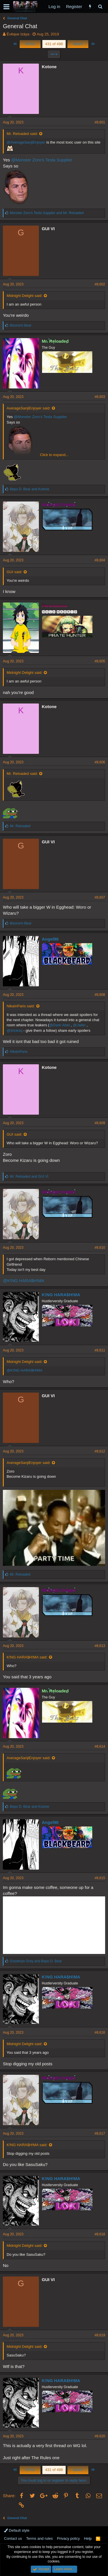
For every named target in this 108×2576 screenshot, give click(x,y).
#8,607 (99, 897)
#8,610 (99, 1248)
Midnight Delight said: (24, 295)
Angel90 (50, 939)
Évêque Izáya (18, 34)
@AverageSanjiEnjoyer (26, 142)
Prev (30, 44)
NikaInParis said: (21, 1006)
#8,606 (99, 762)
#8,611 (99, 1350)
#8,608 (99, 995)
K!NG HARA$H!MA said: (27, 1657)
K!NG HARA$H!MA (61, 1294)
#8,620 (99, 2436)
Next (78, 44)
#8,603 (99, 397)
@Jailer (79, 1025)
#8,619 (99, 2335)
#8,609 (99, 1123)
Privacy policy (68, 2538)
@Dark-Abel (59, 1025)
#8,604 (99, 560)
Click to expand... (54, 455)
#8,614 (99, 1746)
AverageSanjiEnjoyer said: (28, 408)
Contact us (13, 2538)
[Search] (100, 6)
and (47, 213)
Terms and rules (39, 2538)
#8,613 (99, 1646)
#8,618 (99, 2234)
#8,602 (99, 284)
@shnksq (14, 1030)
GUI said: (14, 572)
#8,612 (99, 1451)
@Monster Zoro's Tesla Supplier (42, 159)
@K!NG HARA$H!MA (23, 1280)
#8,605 (99, 661)
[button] (6, 6)
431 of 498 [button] (54, 44)
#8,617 (99, 2133)
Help (88, 2538)
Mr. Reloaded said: (22, 133)
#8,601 (99, 122)
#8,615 (99, 1878)
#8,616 (99, 2032)
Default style (16, 2530)
